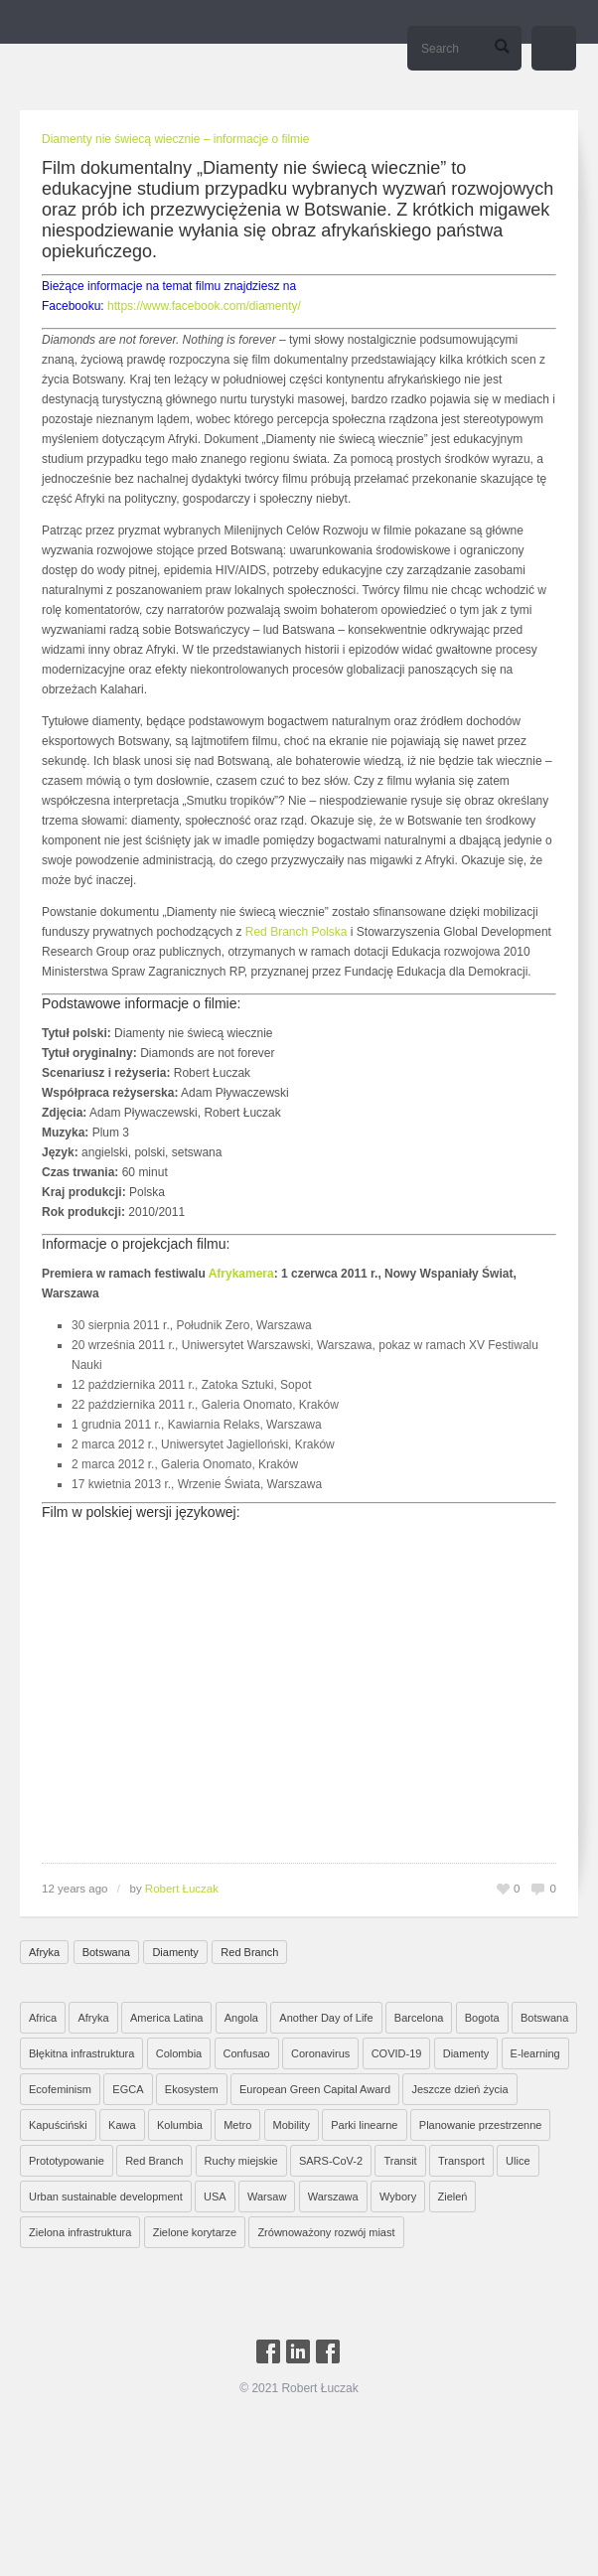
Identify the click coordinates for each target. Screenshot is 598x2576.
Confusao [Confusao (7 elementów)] (247, 2053)
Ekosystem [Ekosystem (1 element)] (192, 2089)
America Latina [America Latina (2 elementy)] (166, 2018)
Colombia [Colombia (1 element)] (179, 2053)
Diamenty (175, 1952)
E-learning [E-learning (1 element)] (535, 2053)
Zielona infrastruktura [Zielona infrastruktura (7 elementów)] (80, 2232)
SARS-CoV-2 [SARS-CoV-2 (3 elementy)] (331, 2161)
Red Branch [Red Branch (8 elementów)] (154, 2161)
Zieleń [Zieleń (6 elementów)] (453, 2196)
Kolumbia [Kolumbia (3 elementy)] (180, 2125)
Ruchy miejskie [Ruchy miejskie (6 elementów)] (241, 2161)
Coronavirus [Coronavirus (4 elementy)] (320, 2053)
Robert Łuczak (182, 1888)
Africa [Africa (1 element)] (43, 2018)
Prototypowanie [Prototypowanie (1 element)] (66, 2161)
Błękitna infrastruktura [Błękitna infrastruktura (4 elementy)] (81, 2053)
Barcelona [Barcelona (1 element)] (419, 2018)
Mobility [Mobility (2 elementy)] (291, 2125)
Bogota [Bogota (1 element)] (482, 2018)
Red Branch (249, 1952)
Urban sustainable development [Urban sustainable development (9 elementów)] (106, 2196)
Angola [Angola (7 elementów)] (241, 2018)
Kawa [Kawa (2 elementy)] (122, 2125)
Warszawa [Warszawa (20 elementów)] (333, 2196)
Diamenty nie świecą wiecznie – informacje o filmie (175, 139)
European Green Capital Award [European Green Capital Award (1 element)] (314, 2089)
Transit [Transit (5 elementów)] (399, 2161)
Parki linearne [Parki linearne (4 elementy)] (364, 2125)
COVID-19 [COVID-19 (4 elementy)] (397, 2053)
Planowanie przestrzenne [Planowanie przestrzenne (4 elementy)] (480, 2125)
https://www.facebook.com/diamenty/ (204, 306)
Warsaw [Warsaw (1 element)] (266, 2196)
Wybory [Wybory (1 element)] (397, 2196)
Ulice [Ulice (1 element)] (517, 2161)
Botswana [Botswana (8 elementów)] (544, 2018)
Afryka (44, 1952)
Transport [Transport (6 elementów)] (461, 2161)
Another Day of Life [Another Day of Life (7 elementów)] (326, 2018)
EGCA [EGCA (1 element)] (127, 2089)
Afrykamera (241, 1274)
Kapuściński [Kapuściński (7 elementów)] (58, 2125)
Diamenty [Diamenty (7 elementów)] (466, 2053)
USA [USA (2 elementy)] (215, 2196)
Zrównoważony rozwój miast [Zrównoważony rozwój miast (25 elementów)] (325, 2232)
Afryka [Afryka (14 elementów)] (92, 2018)
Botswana (106, 1952)
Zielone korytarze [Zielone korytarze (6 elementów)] (194, 2232)
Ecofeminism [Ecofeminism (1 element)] (60, 2089)
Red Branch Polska (296, 932)
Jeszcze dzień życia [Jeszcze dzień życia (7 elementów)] (459, 2089)
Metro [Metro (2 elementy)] (237, 2125)
